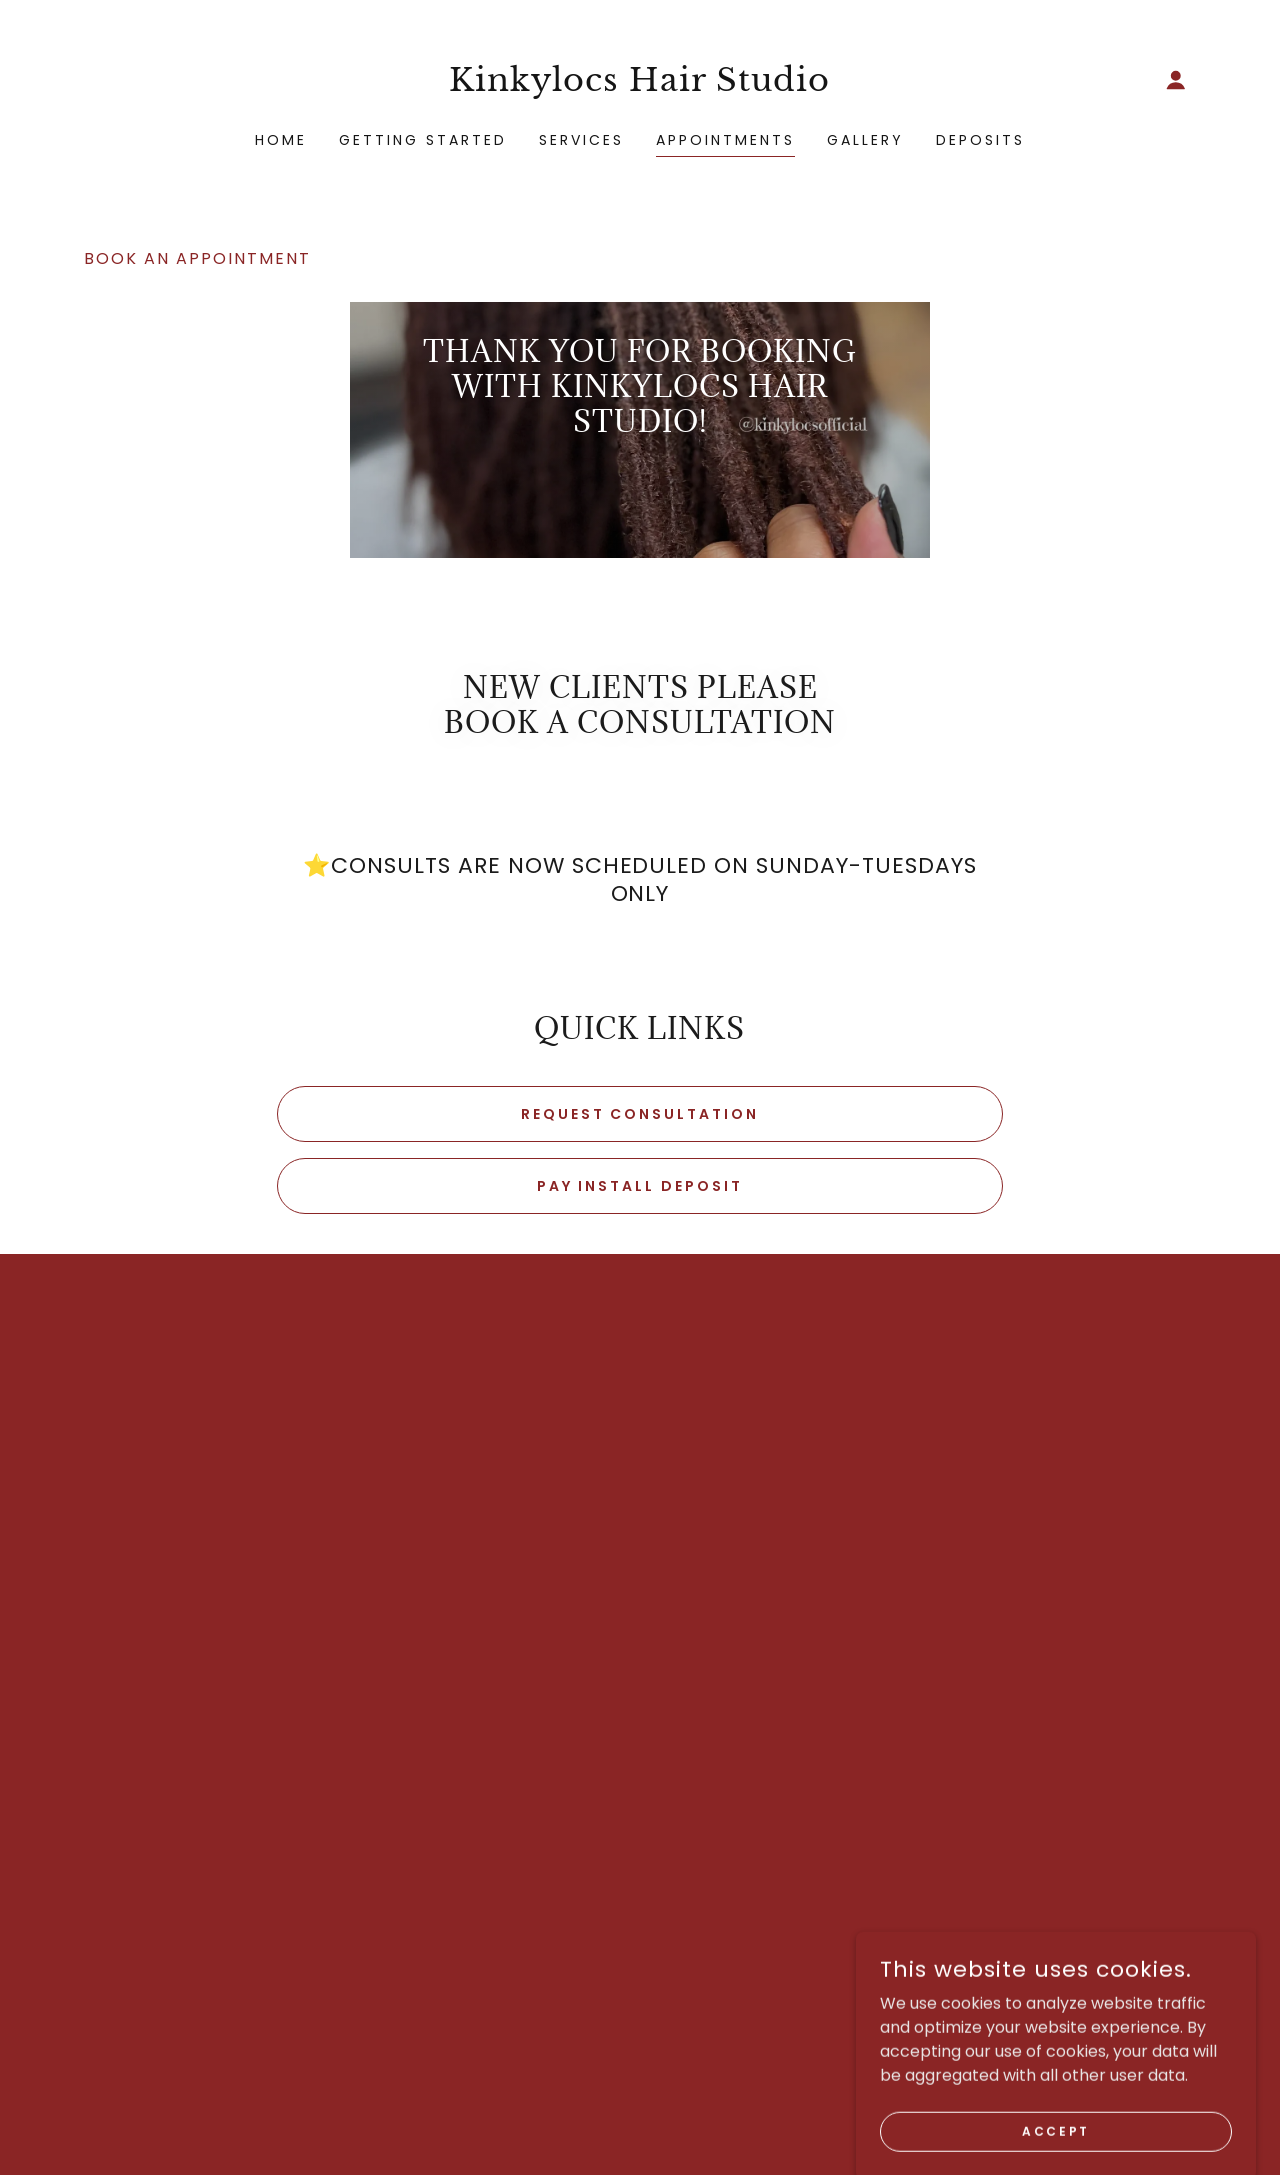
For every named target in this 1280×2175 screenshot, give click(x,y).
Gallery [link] (865, 140)
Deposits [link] (980, 140)
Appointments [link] (725, 140)
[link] (640, 85)
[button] (1176, 80)
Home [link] (281, 140)
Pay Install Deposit (640, 1186)
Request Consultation (640, 1114)
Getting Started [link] (423, 140)
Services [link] (581, 140)
